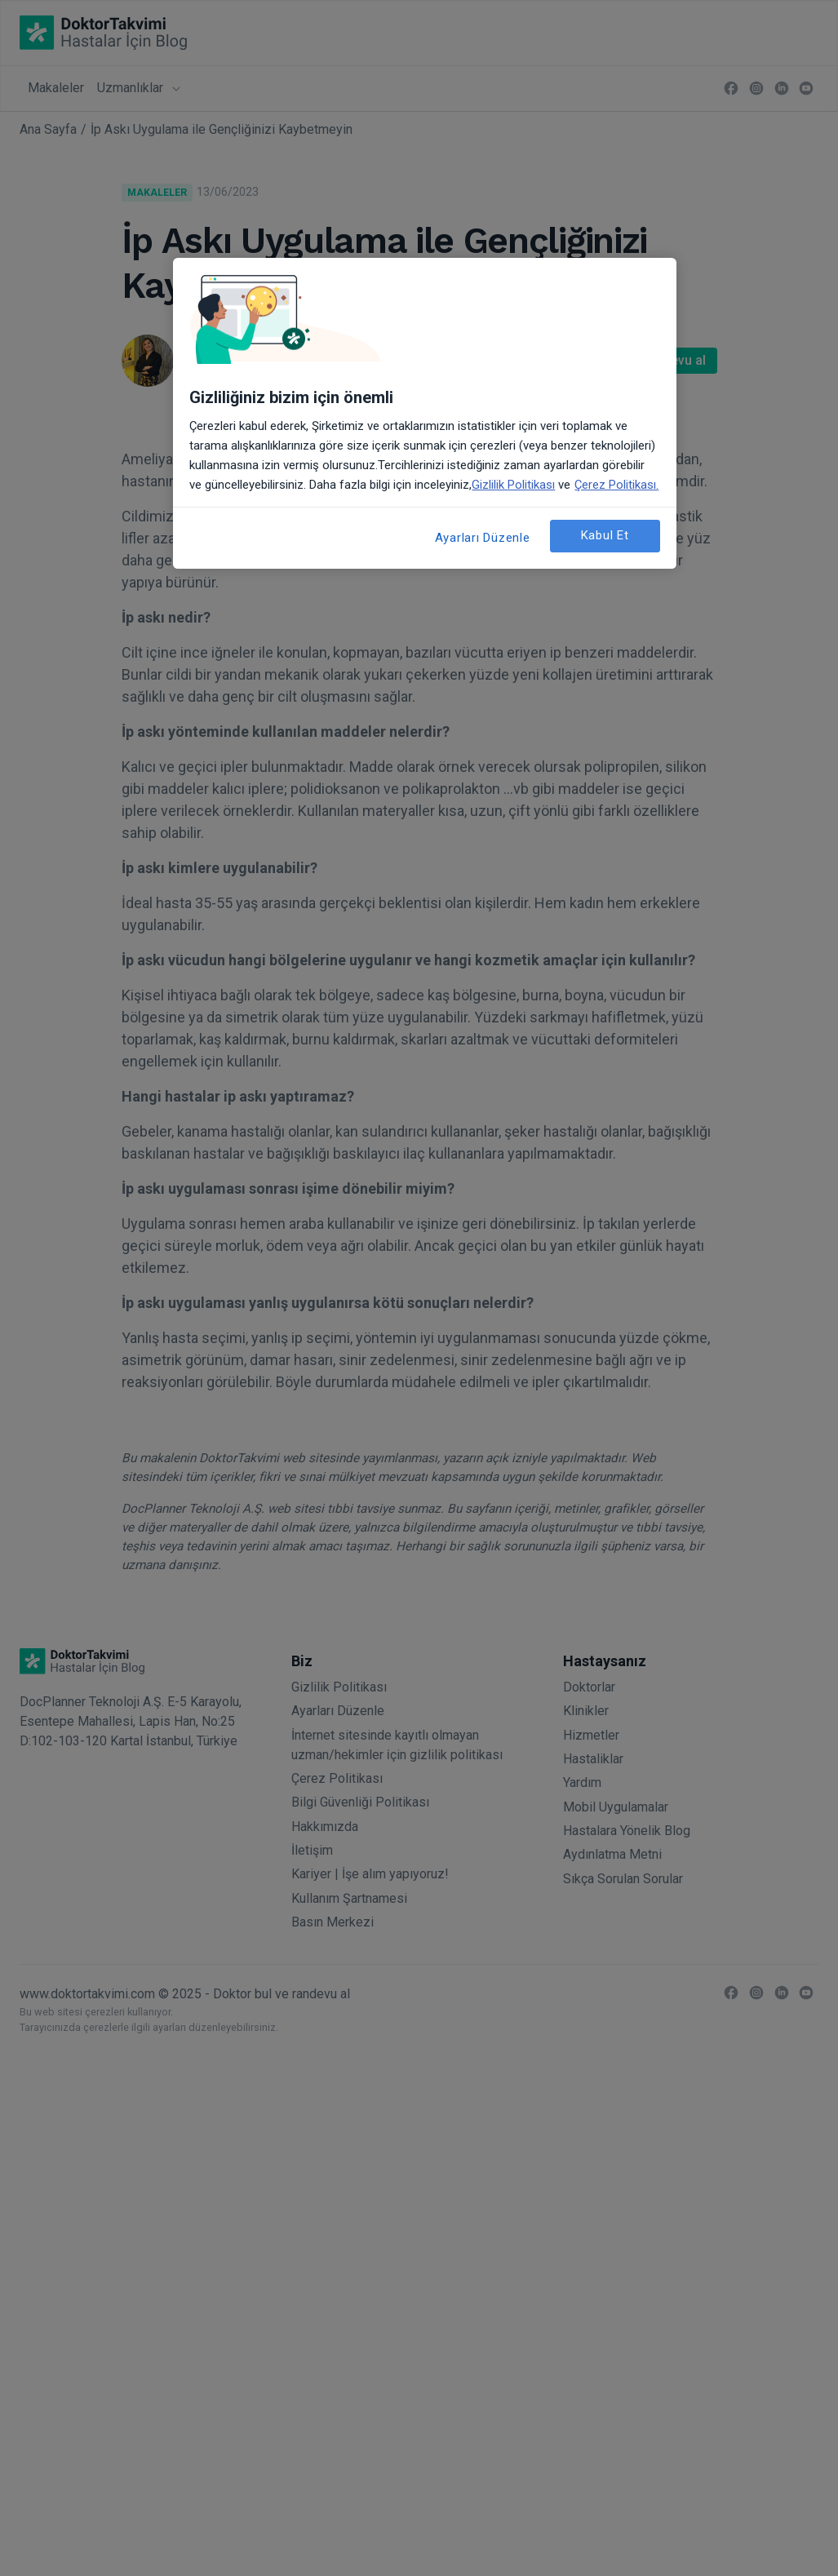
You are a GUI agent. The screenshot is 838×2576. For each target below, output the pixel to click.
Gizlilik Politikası (513, 484)
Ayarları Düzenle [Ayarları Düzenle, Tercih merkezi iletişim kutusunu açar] (482, 537)
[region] (424, 413)
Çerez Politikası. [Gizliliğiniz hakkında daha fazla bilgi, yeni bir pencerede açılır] (616, 484)
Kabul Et (605, 535)
